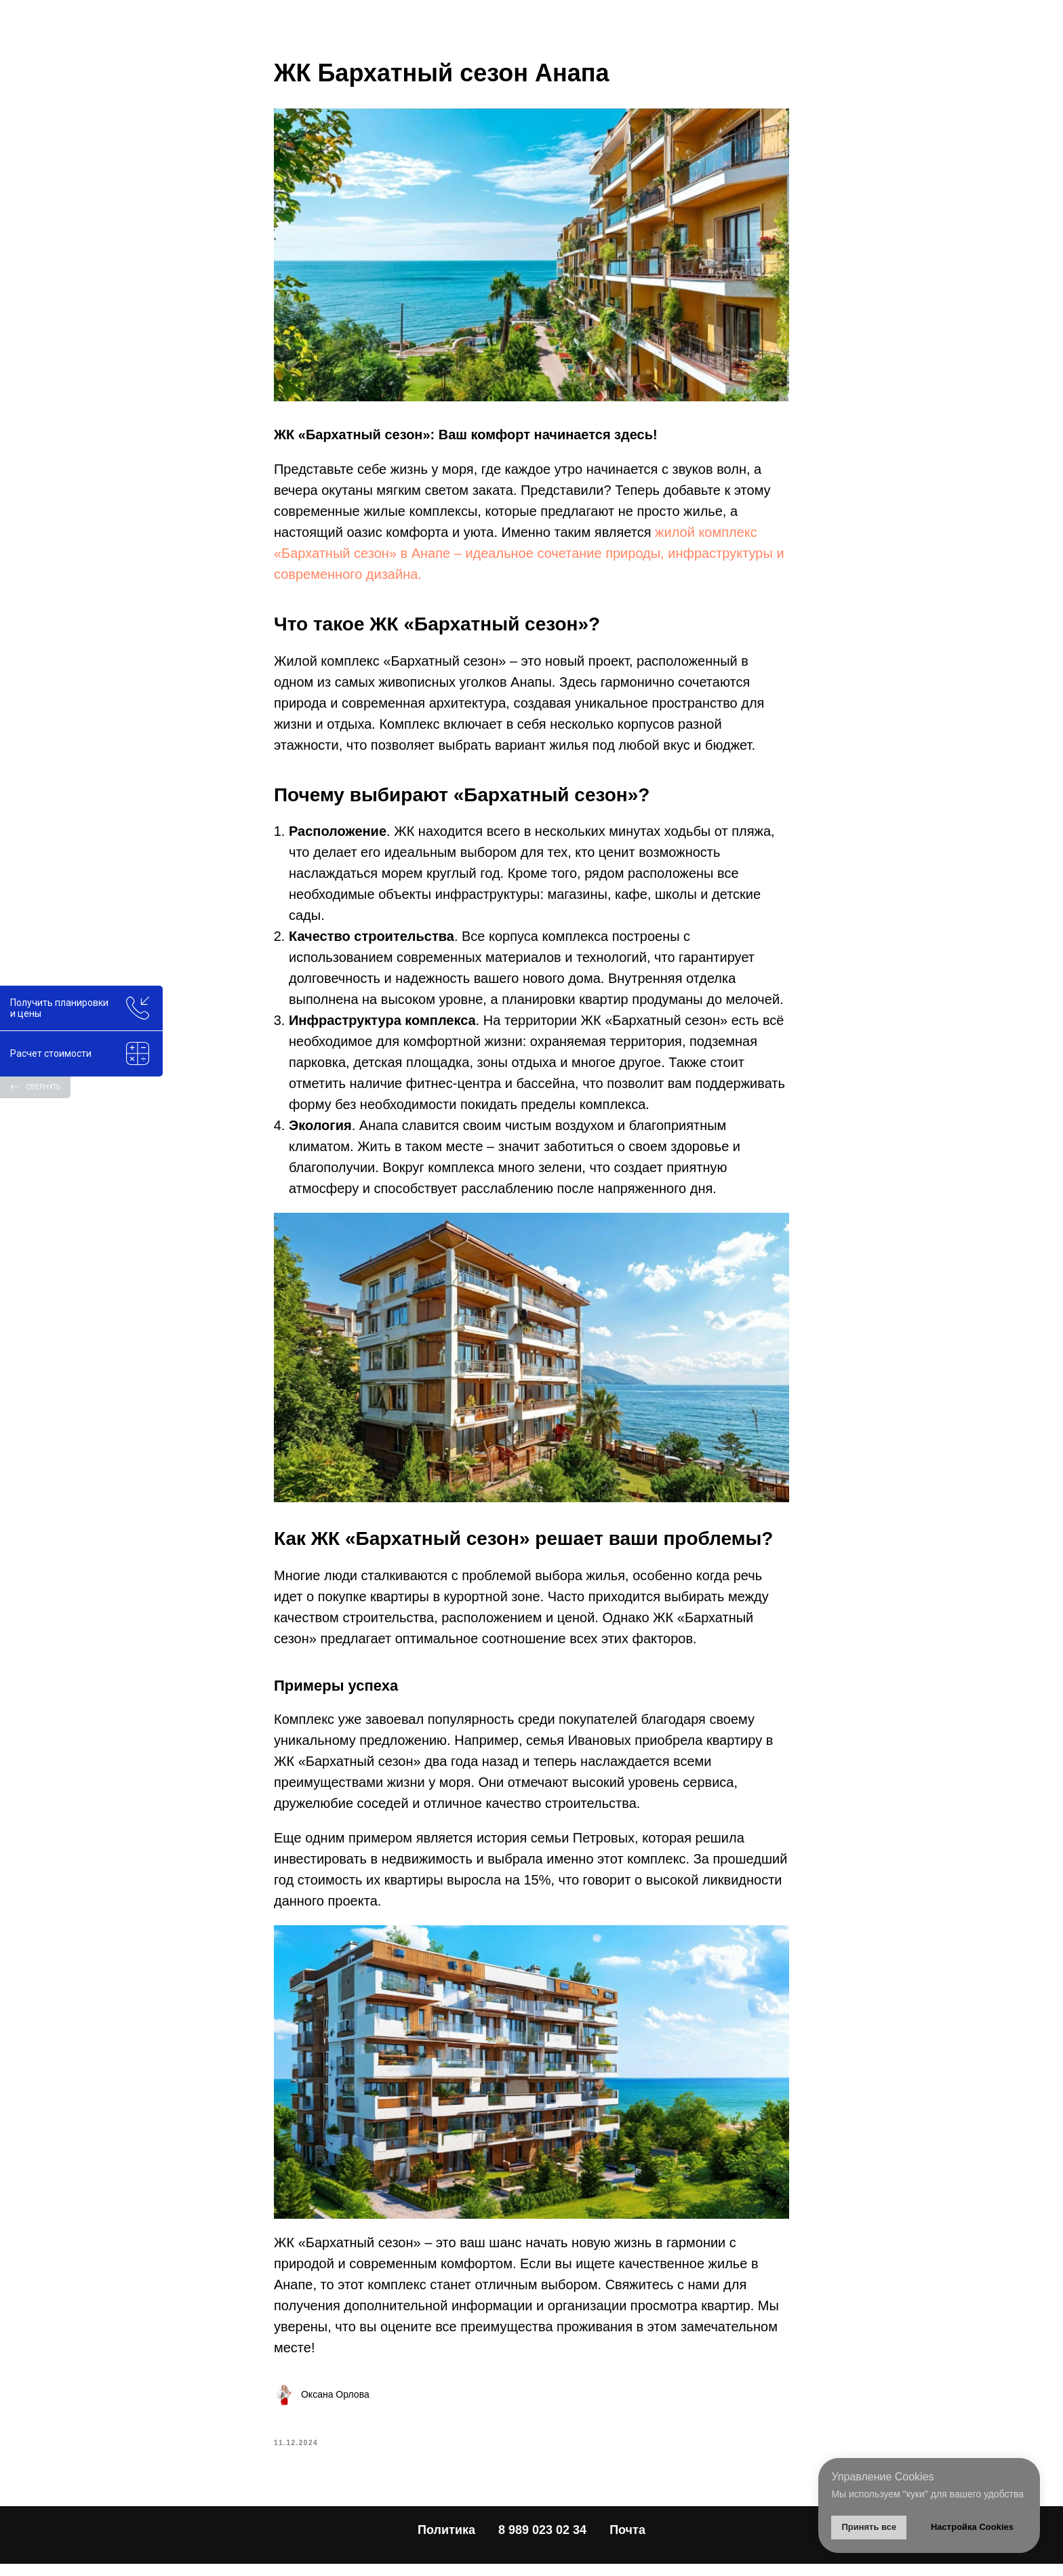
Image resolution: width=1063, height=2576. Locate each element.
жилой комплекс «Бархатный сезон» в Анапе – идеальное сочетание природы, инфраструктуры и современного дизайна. (529, 559)
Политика (446, 2543)
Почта (627, 2543)
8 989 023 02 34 (542, 2543)
